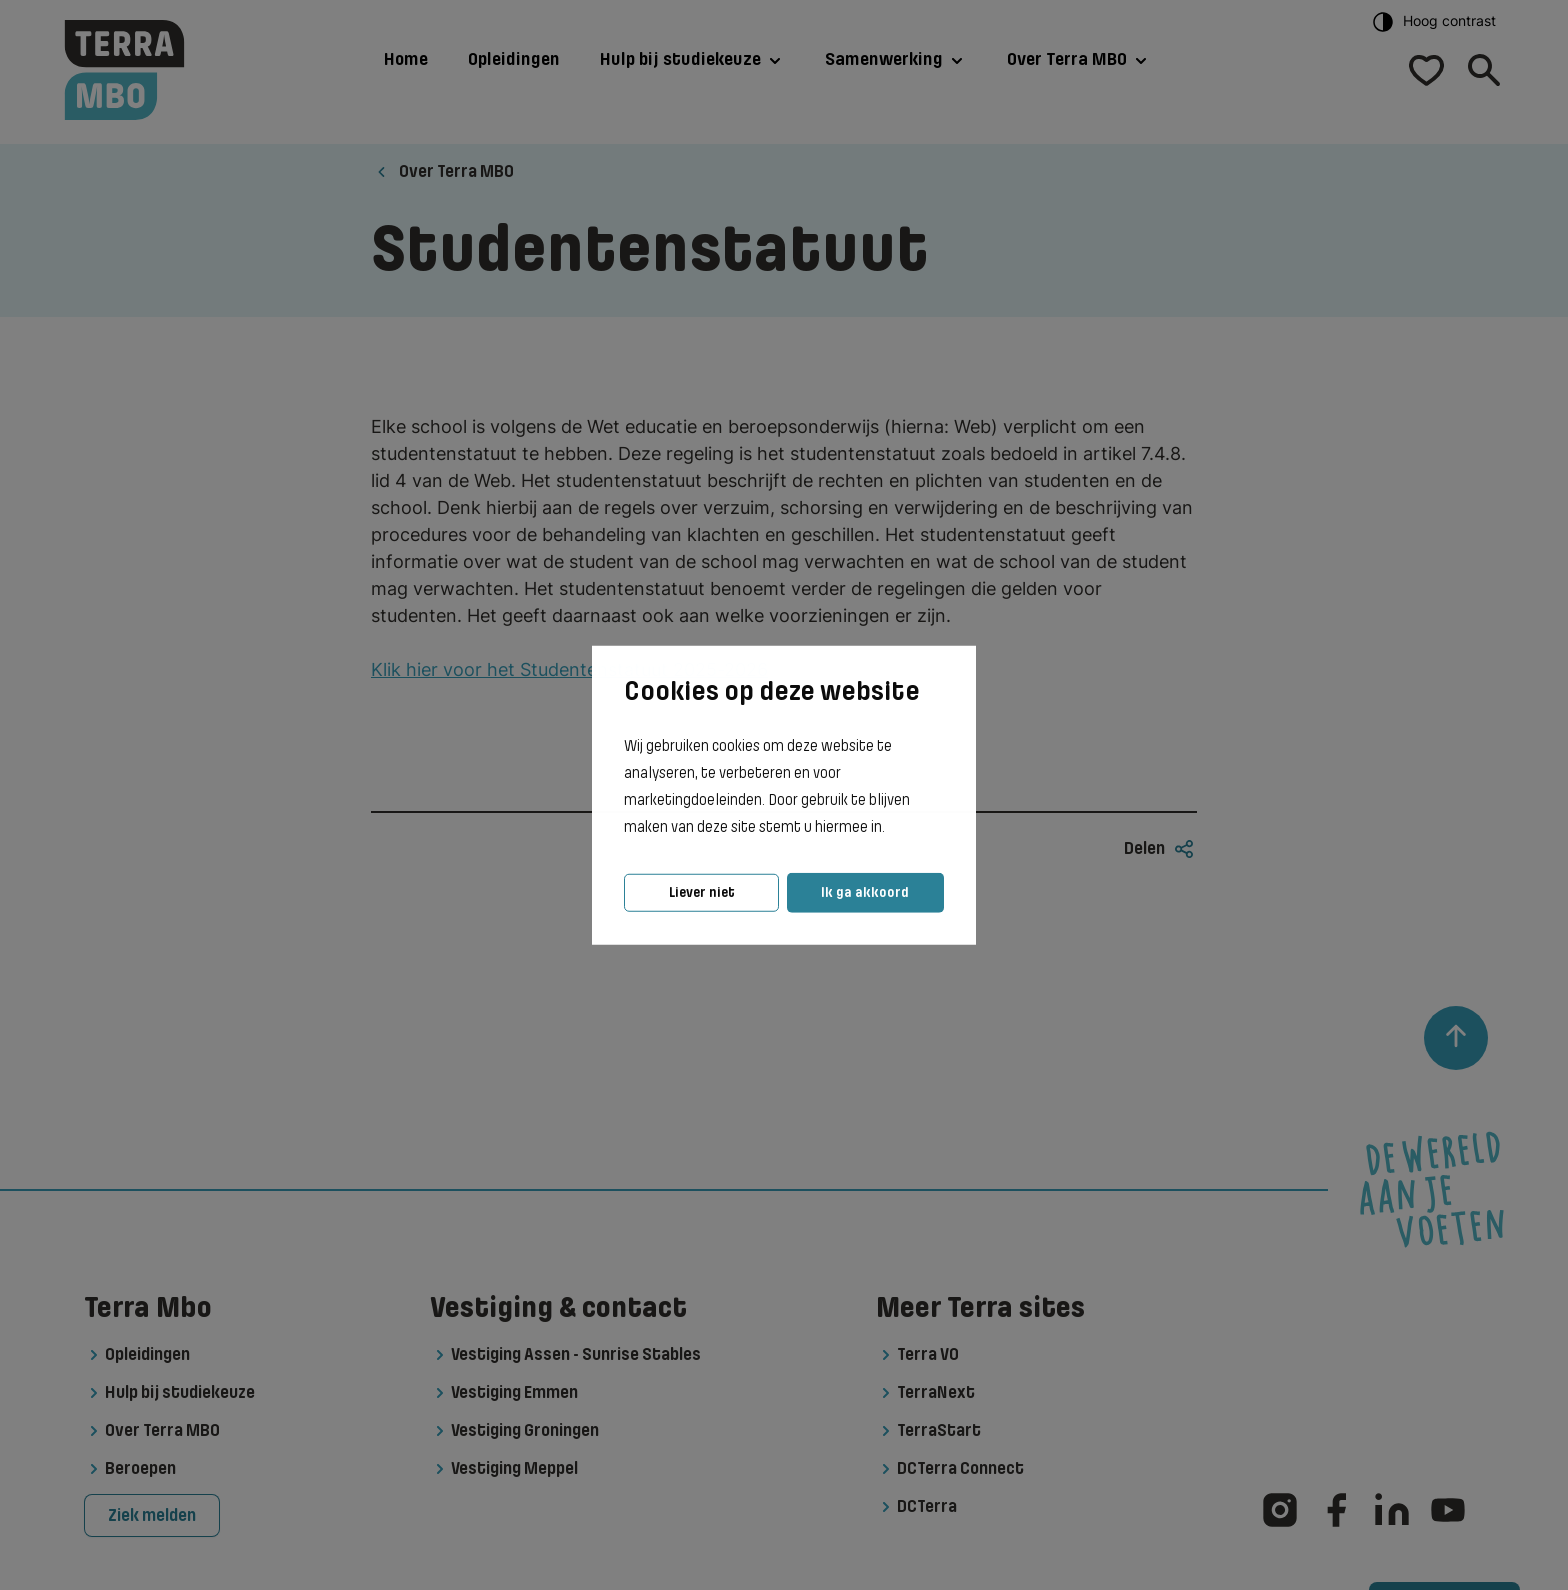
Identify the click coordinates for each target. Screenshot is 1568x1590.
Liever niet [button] (702, 892)
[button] (891, 828)
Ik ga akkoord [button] (865, 892)
